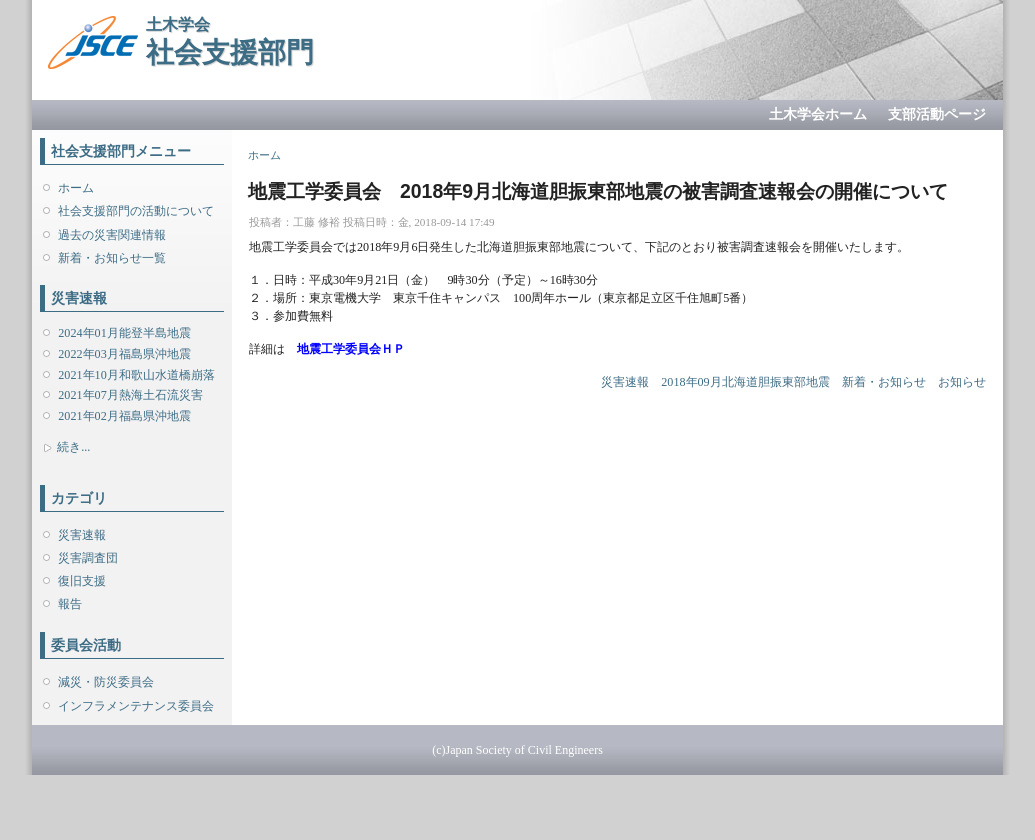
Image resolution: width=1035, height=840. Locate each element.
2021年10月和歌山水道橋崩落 (136, 375)
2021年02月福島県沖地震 (124, 416)
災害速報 (82, 535)
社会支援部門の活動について (136, 211)
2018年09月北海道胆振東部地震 (745, 382)
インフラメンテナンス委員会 (136, 706)
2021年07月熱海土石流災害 (130, 395)
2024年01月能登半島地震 (124, 333)
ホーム (76, 188)
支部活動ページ (937, 114)
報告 (70, 604)
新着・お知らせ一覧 (112, 258)
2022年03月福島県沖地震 (124, 354)
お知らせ (962, 382)
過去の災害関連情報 (112, 235)
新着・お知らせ (884, 382)
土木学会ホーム (818, 114)
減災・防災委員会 (106, 682)
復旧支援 (82, 581)
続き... (73, 447)
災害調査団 (88, 558)
